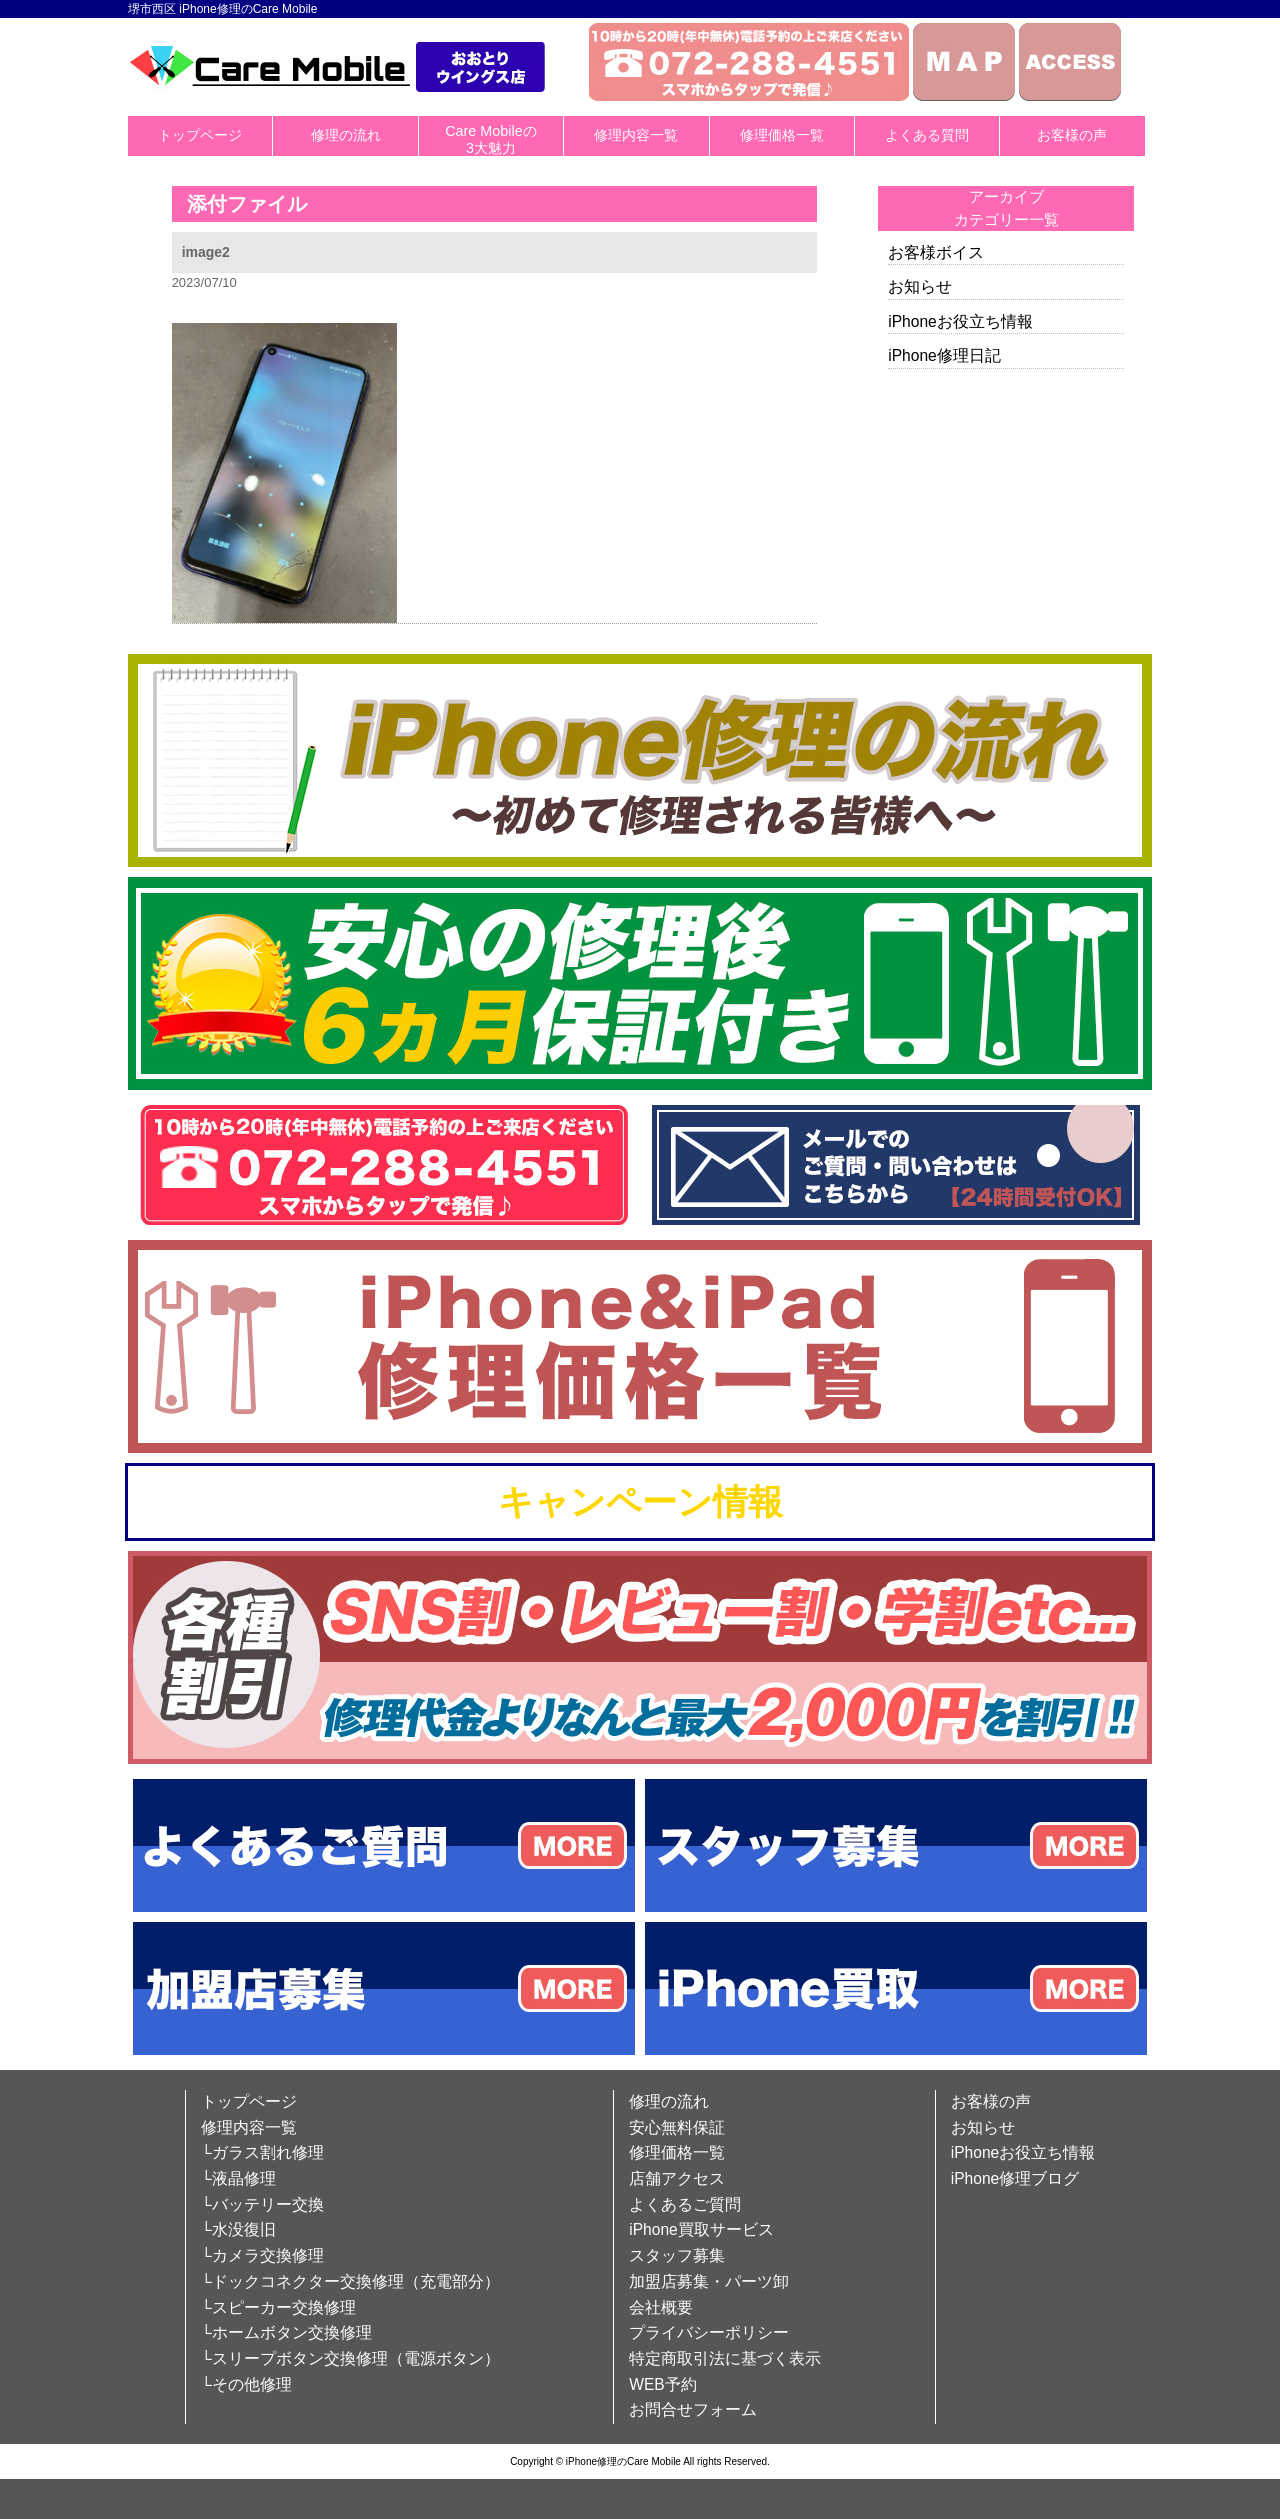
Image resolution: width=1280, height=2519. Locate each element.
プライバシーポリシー (709, 2332)
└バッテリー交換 (262, 2204)
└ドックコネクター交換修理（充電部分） (350, 2281)
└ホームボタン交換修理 (286, 2332)
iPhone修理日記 (944, 355)
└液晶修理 (238, 2178)
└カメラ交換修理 (262, 2255)
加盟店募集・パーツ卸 (709, 2281)
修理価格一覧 (782, 135)
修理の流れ (346, 135)
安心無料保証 (677, 2127)
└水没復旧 (238, 2229)
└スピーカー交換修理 (278, 2307)
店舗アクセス (677, 2178)
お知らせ (920, 286)
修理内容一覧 (636, 135)
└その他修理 (246, 2384)
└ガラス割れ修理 (262, 2152)
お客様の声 (1072, 135)
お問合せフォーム (693, 2409)
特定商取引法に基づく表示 (725, 2358)
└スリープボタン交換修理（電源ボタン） (350, 2358)
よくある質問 (927, 135)
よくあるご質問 (685, 2204)
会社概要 (661, 2307)
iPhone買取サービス (701, 2229)
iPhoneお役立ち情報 (960, 321)
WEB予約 (663, 2384)
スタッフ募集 (677, 2255)
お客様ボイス (936, 252)
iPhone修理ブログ (1015, 2178)
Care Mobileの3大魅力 (491, 139)
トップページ (200, 135)
